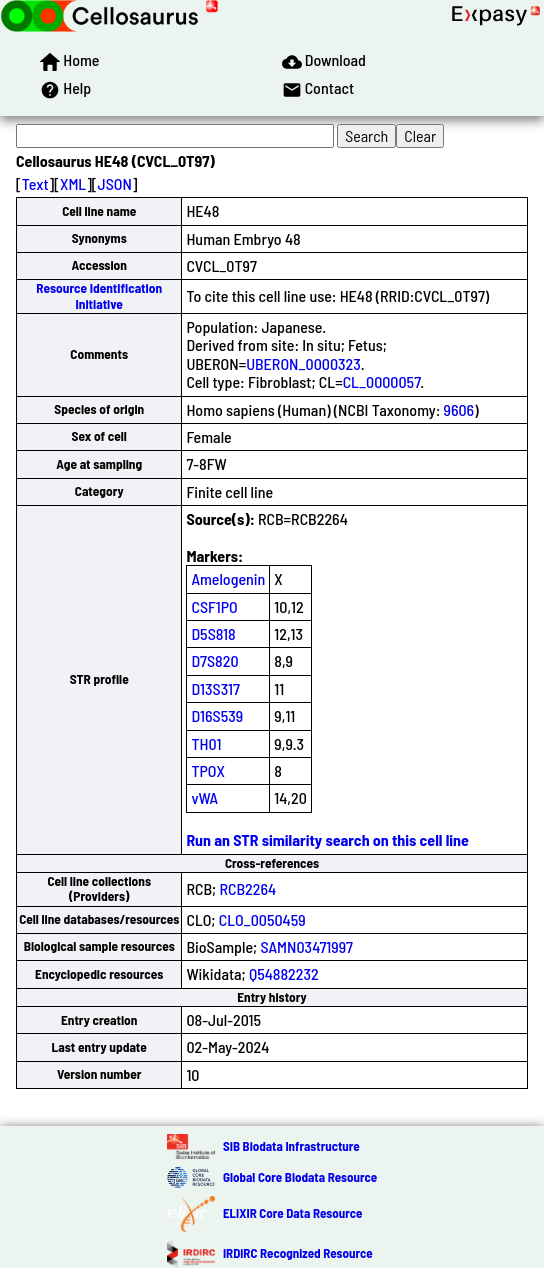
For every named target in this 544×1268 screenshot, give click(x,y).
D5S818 (213, 633)
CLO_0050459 (262, 919)
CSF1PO (214, 606)
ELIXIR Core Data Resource (292, 1213)
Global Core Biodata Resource (300, 1177)
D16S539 (217, 715)
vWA (204, 797)
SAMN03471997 (306, 946)
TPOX (208, 770)
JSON (115, 183)
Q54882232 (284, 973)
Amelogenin (228, 578)
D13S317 (215, 688)
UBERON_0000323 (303, 363)
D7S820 (214, 660)
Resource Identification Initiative (99, 295)
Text (35, 183)
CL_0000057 (382, 381)
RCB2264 (247, 888)
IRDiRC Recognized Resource (298, 1253)
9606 (459, 409)
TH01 (206, 743)
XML (73, 183)
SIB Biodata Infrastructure (291, 1146)
